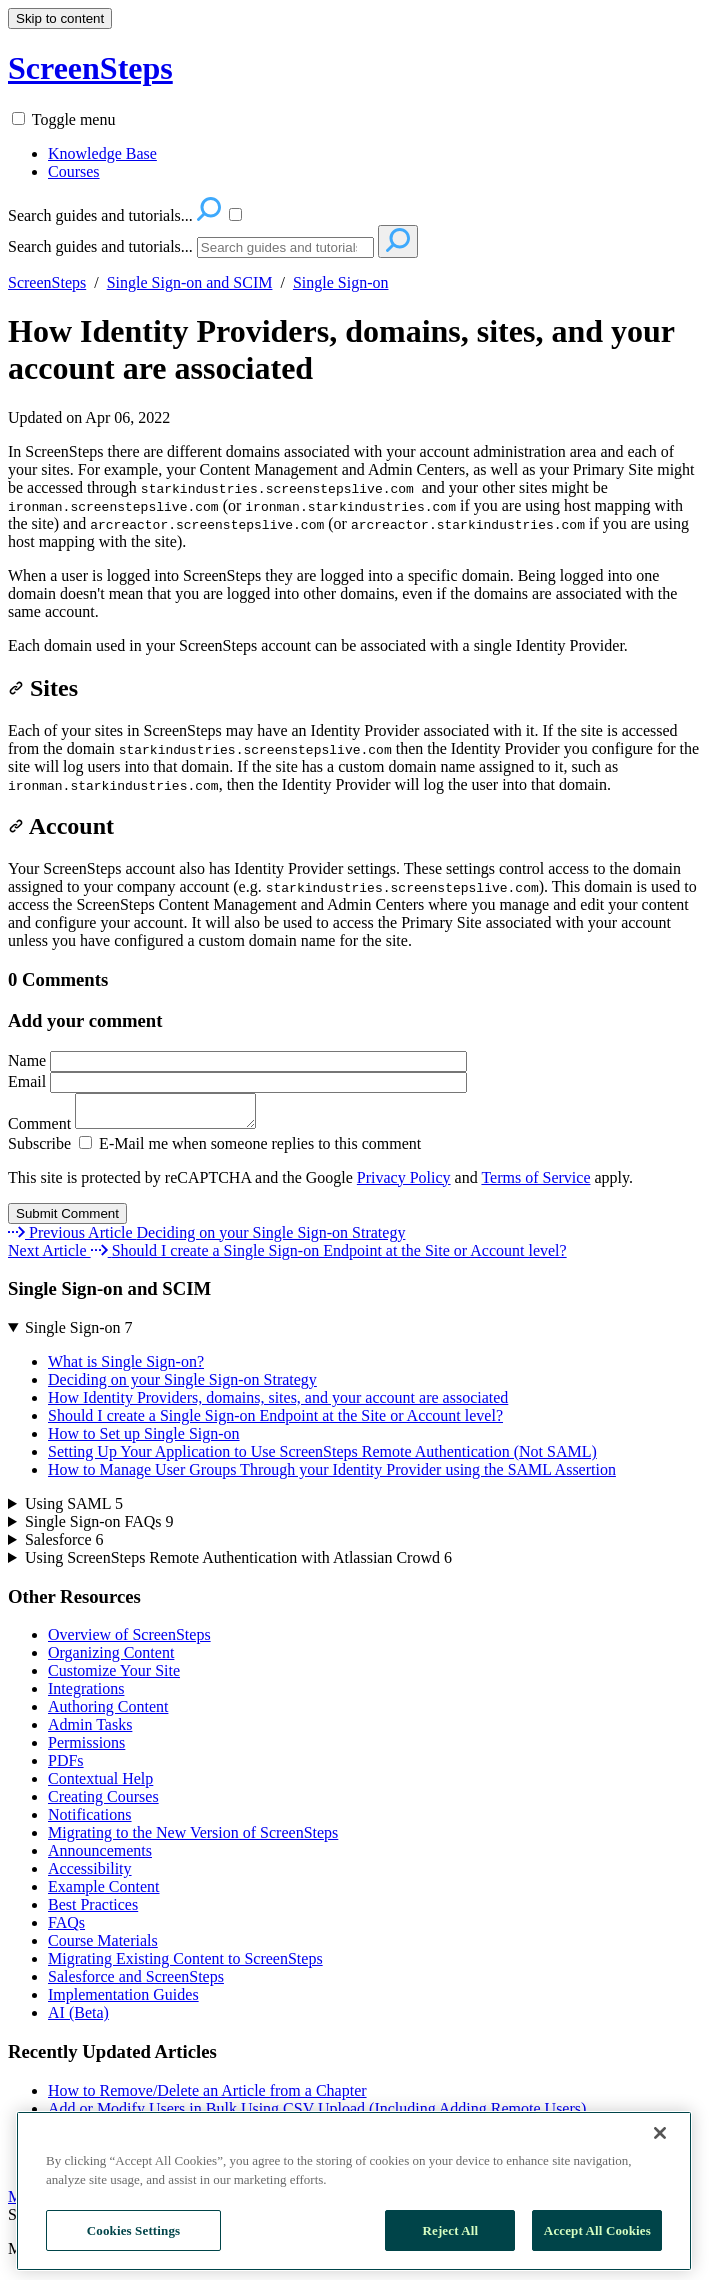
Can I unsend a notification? (138, 2168)
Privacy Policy (404, 1183)
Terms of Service (535, 1183)
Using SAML (74, 1509)
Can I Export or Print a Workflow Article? (182, 2150)
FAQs (66, 1928)
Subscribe (39, 1149)
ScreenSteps (47, 282)
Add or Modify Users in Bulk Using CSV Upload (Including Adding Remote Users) (317, 2114)
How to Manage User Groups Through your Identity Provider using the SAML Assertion (332, 1475)
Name (237, 1060)
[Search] (285, 247)
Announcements (100, 1856)
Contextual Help (100, 1784)
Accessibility (90, 1874)
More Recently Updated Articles (112, 2202)
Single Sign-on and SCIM (190, 282)
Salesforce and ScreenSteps (136, 1982)
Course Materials (103, 1946)
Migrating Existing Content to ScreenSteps (185, 1964)
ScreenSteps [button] (90, 68)
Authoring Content (108, 1712)
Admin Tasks (90, 1730)
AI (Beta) (78, 2018)
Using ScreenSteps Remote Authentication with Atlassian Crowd (238, 1563)
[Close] (660, 2258)
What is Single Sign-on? (126, 1367)
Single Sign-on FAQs (99, 1527)
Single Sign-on (341, 282)
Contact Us (155, 2220)
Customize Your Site (114, 1676)
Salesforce (64, 1545)
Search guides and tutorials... (100, 246)
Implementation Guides (123, 2000)
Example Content (104, 1892)
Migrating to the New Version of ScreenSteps (193, 1838)
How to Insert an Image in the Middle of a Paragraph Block (238, 2132)
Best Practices (93, 1910)
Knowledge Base (102, 153)
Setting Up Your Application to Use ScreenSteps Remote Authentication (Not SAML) (322, 1457)
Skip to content (60, 18)
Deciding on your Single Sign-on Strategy (182, 1385)
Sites (43, 688)
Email (237, 1081)
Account (61, 826)
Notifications (90, 1820)
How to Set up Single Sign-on (144, 1439)
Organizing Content (111, 1658)
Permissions (86, 1748)
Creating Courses (103, 1802)
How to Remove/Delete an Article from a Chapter (207, 2096)
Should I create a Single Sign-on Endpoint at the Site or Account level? (275, 1421)
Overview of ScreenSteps (129, 1640)
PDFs (66, 1766)
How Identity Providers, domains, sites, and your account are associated (341, 349)
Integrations (86, 1694)
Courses (74, 171)
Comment (142, 1129)
